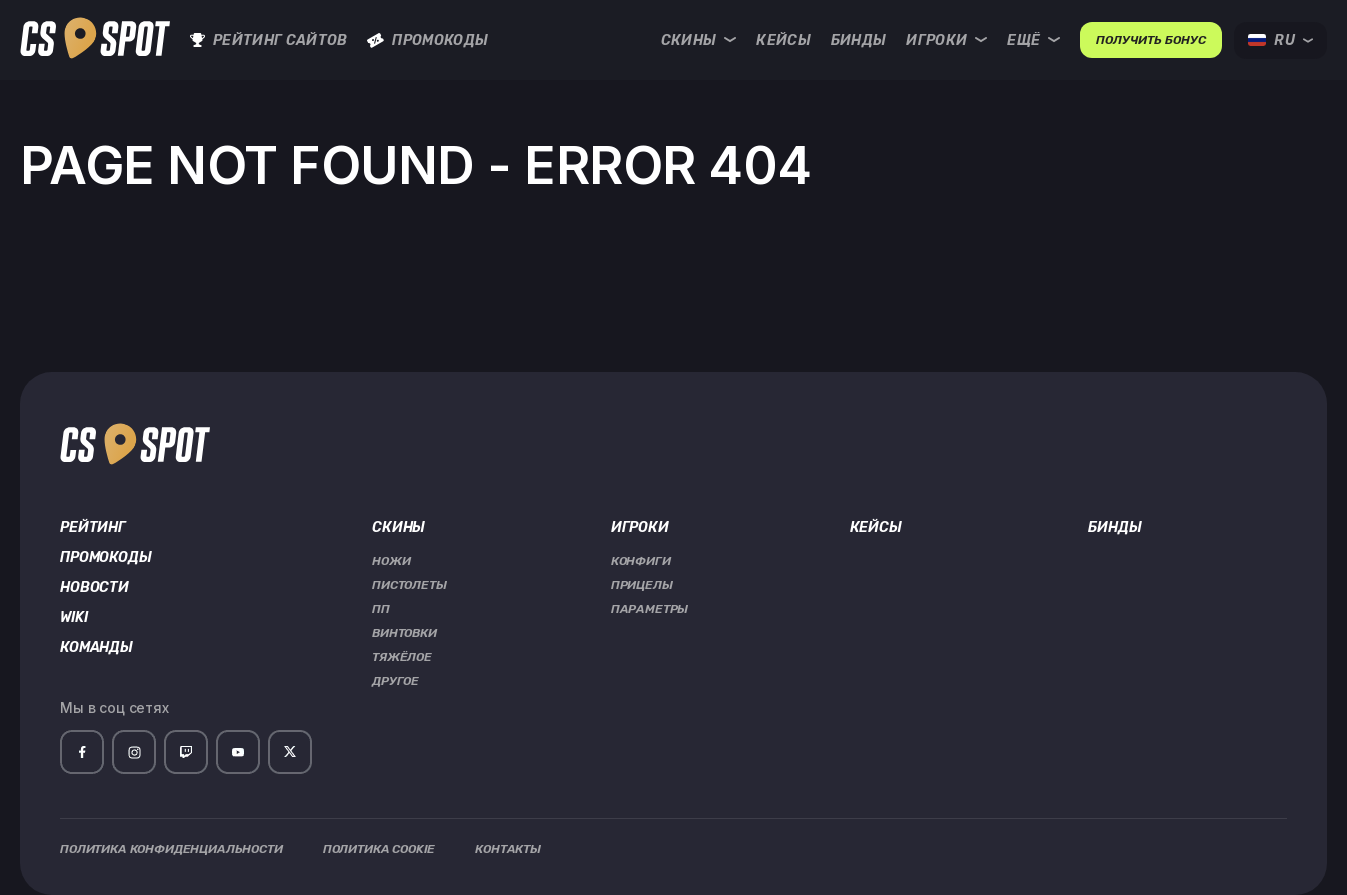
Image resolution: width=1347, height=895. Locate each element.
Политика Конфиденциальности (171, 849)
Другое (395, 681)
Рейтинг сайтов (268, 40)
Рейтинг (93, 528)
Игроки (946, 40)
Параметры (650, 609)
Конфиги (641, 561)
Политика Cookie (379, 849)
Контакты (508, 849)
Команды (96, 648)
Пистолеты (409, 585)
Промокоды (427, 40)
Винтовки (404, 633)
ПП (381, 609)
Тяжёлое (402, 657)
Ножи (391, 561)
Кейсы (783, 40)
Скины (699, 40)
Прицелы (642, 585)
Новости (94, 588)
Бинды (859, 40)
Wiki (73, 618)
